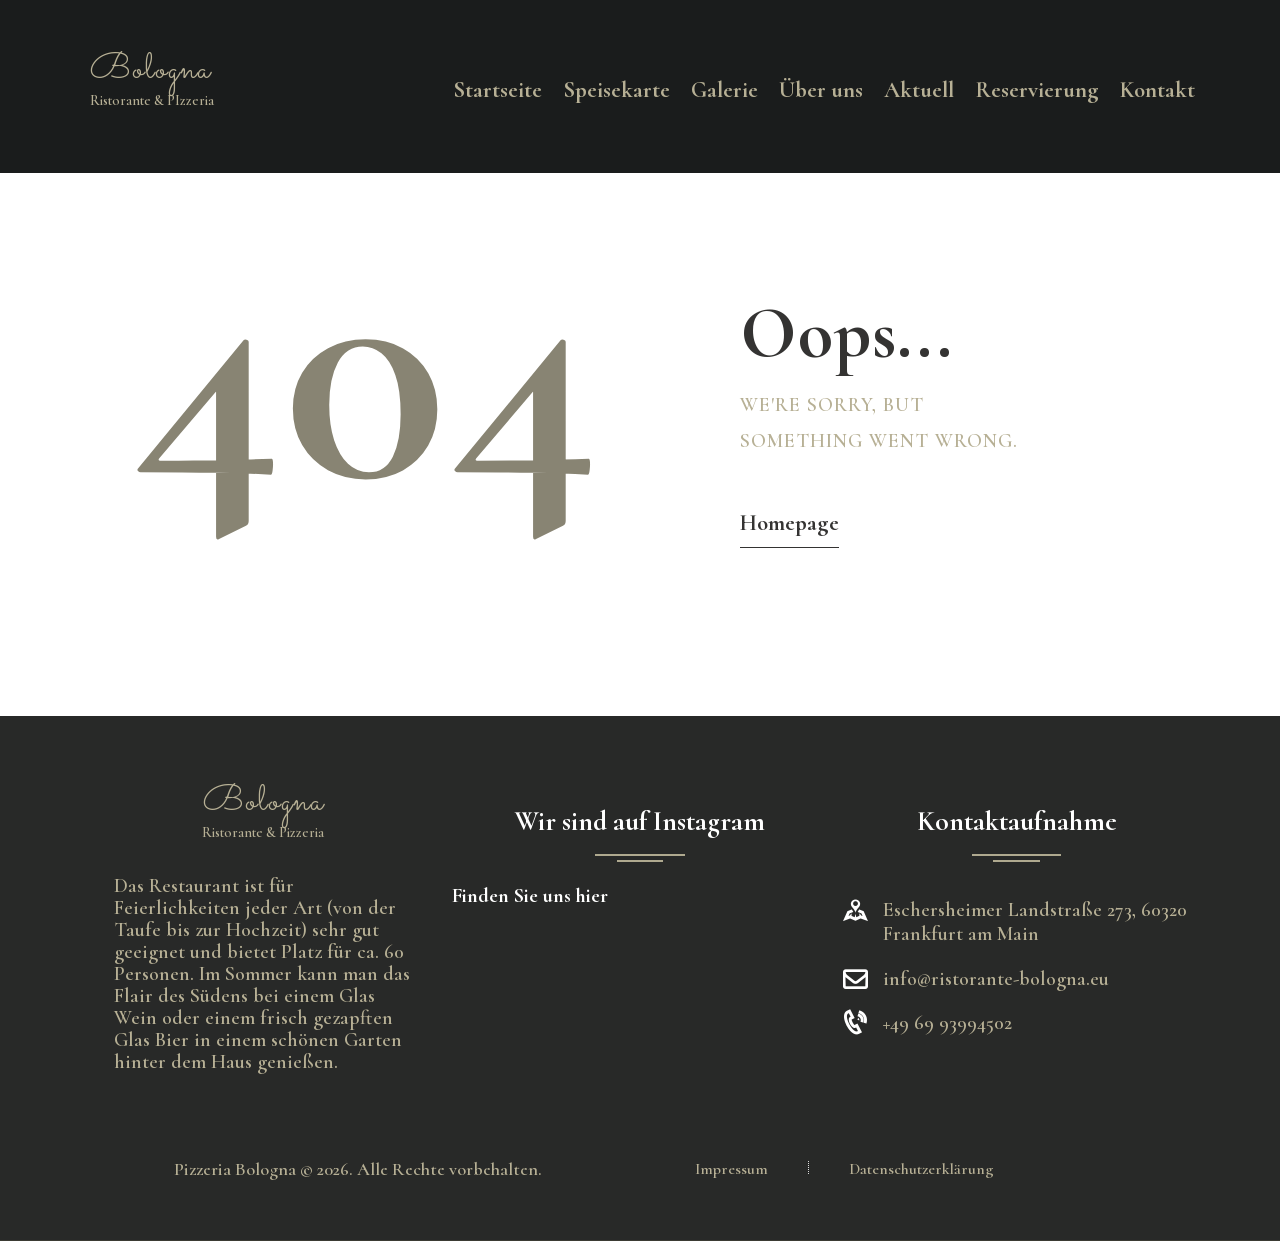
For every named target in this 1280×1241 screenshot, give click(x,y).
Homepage (789, 523)
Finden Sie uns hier (530, 896)
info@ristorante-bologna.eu (996, 979)
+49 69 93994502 (947, 1023)
